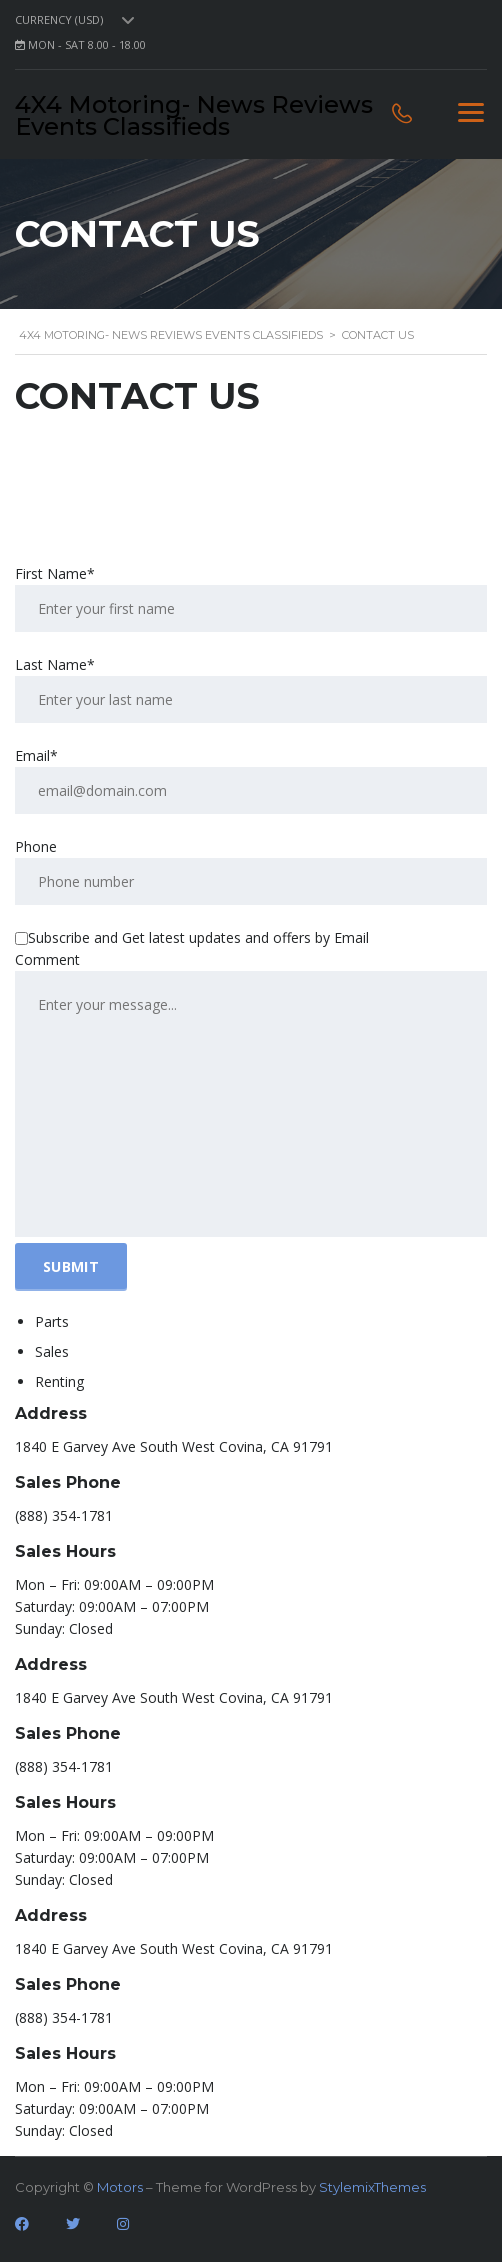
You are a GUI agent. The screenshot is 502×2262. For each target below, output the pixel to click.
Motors (120, 2187)
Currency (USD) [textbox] (59, 20)
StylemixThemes (372, 2187)
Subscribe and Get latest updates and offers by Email (192, 937)
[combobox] (79, 20)
